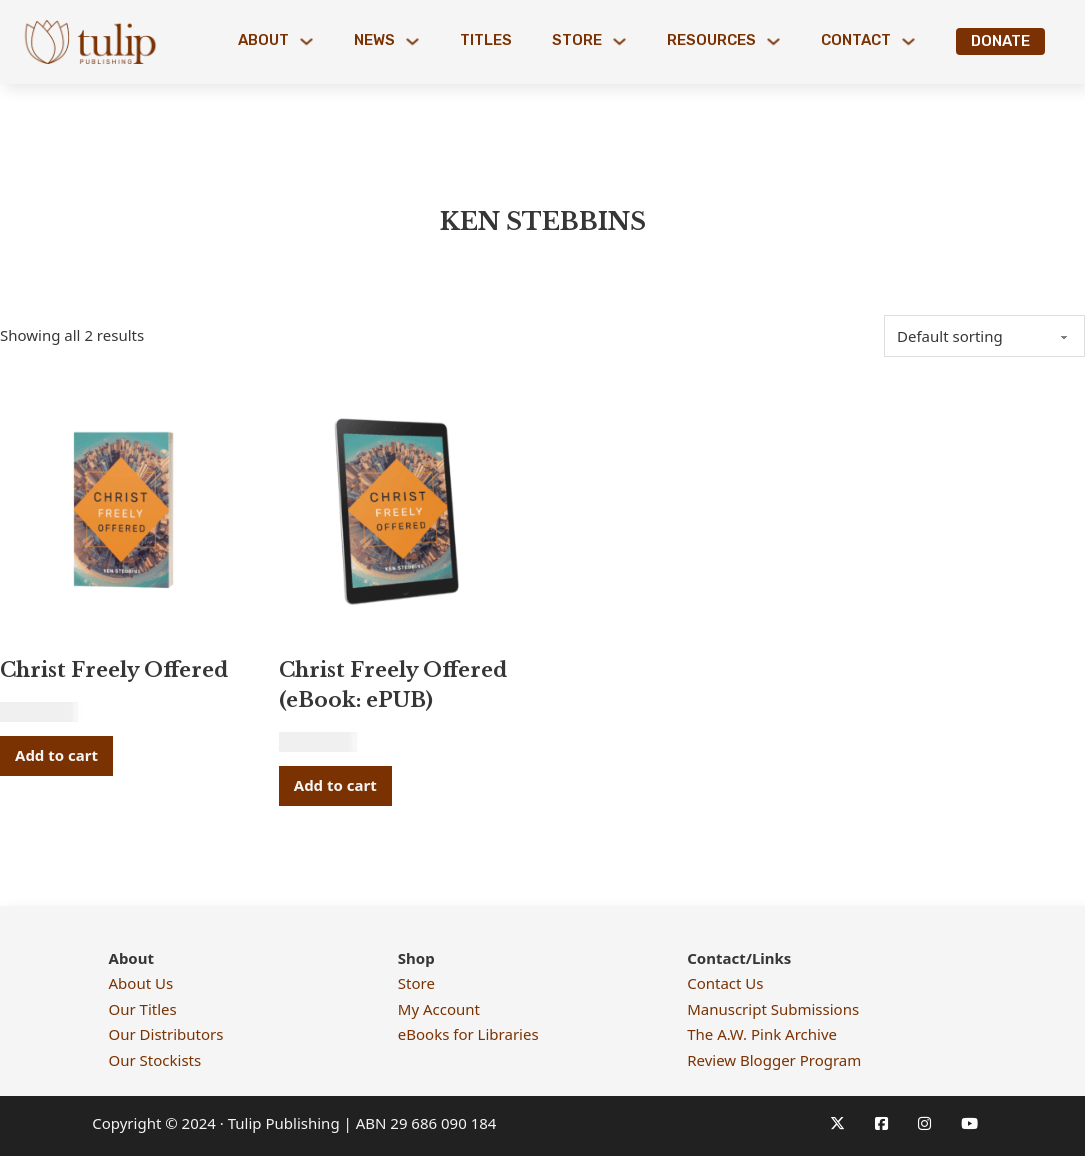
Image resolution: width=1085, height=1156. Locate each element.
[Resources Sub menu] (773, 41)
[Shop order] (984, 336)
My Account (439, 1009)
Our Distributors (166, 1034)
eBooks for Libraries (468, 1034)
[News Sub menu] (412, 41)
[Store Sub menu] (619, 41)
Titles (486, 40)
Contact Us (725, 983)
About (263, 40)
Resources (711, 40)
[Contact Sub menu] (908, 41)
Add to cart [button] (56, 755)
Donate (1000, 41)
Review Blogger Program (774, 1060)
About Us (141, 983)
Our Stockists (155, 1060)
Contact (856, 40)
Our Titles (143, 1009)
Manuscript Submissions (773, 1009)
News (374, 40)
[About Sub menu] (306, 41)
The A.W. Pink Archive (762, 1034)
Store (577, 40)
